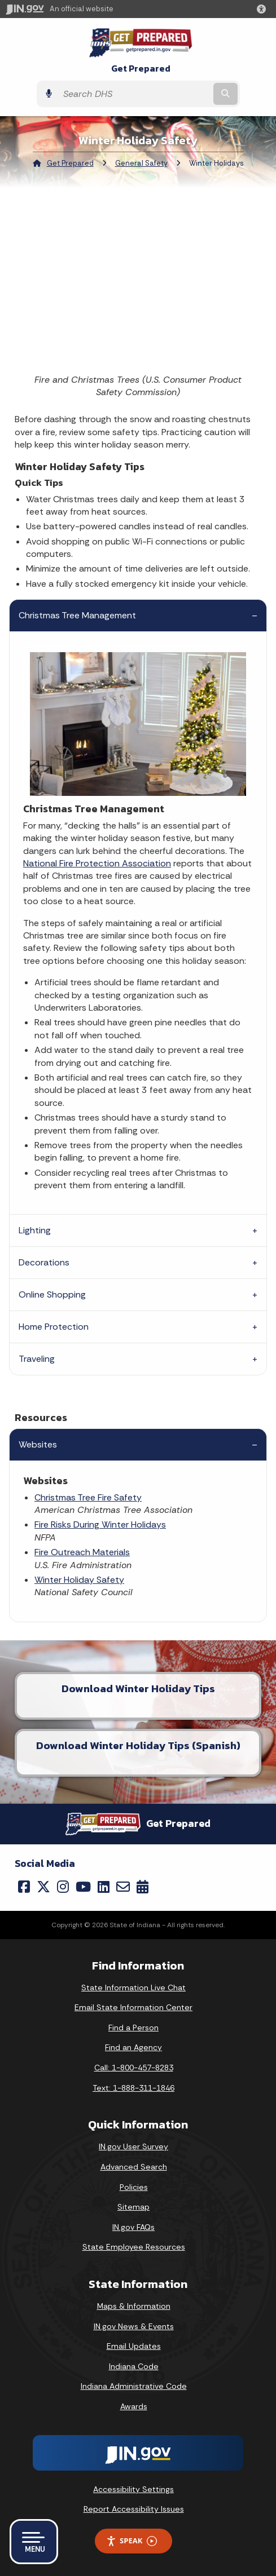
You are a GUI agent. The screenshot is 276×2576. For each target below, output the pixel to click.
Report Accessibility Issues (134, 2509)
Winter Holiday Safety (79, 1580)
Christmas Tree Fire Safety (88, 1497)
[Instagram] (63, 1886)
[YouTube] (83, 1886)
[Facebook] (24, 1886)
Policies (134, 2187)
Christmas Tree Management (77, 615)
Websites (38, 1444)
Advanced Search (133, 2167)
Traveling (37, 1359)
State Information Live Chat (133, 1987)
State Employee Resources (133, 2247)
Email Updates (134, 2346)
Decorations (44, 1262)
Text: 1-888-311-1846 (133, 2088)
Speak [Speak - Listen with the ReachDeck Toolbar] (131, 2540)
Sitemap (133, 2207)
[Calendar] (142, 1886)
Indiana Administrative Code (134, 2386)
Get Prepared (140, 68)
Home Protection (54, 1327)
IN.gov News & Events (134, 2326)
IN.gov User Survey (133, 2146)
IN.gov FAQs (133, 2227)
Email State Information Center (133, 2007)
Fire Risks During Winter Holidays (100, 1524)
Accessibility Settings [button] (133, 2489)
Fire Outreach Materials (82, 1552)
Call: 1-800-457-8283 (133, 2067)
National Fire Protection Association (97, 863)
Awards (133, 2406)
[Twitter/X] (43, 1886)
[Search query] (134, 94)
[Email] (123, 1886)
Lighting (35, 1230)
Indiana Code (134, 2366)
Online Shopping (52, 1294)
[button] (263, 9)
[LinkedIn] (103, 1886)
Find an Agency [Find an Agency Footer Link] (133, 2047)
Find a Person (133, 2027)
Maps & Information (133, 2306)
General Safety (141, 163)
